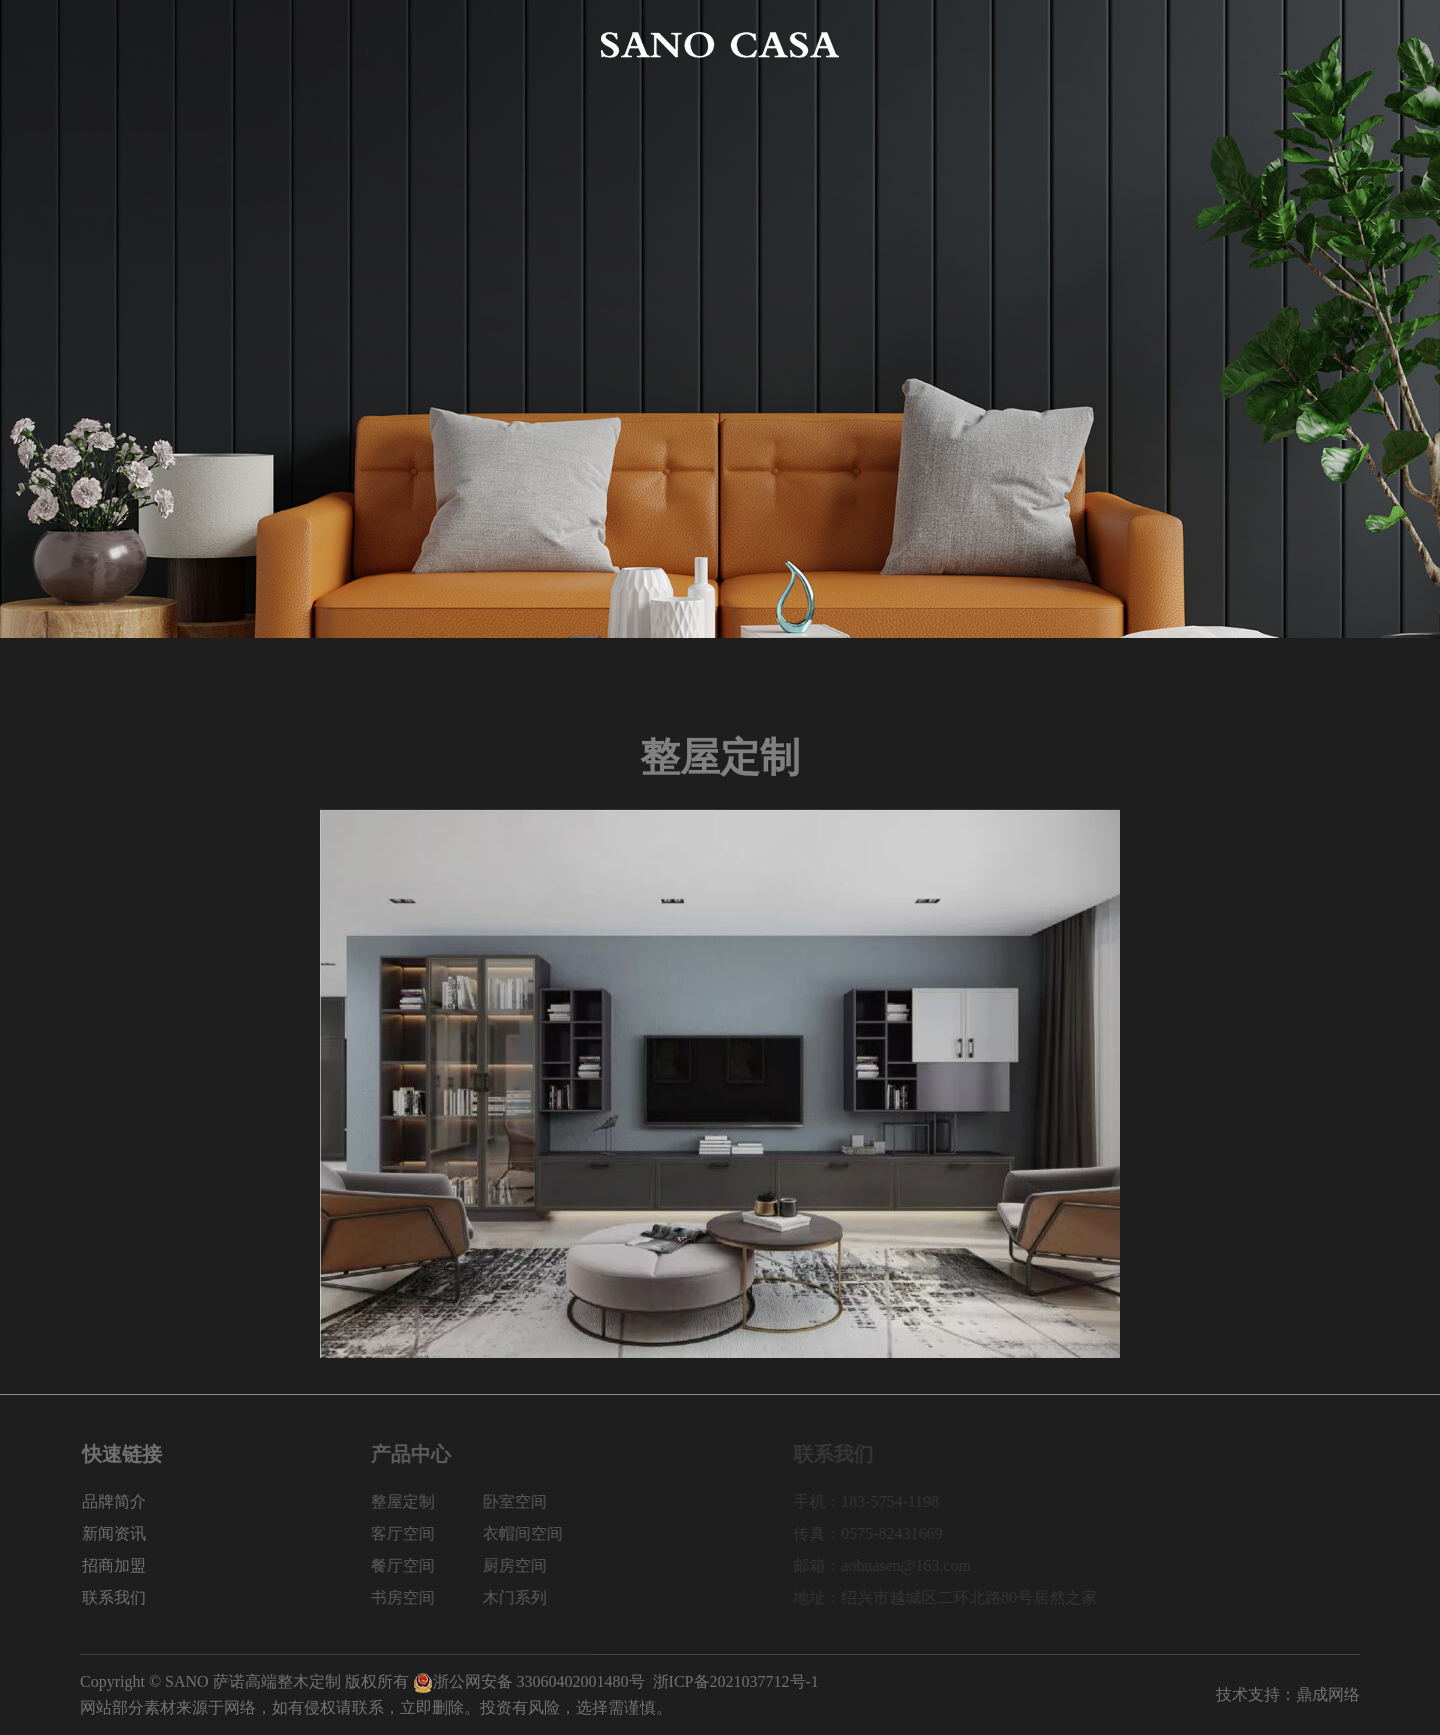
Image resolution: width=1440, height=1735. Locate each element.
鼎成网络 (1328, 1694)
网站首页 (112, 44)
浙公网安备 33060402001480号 (529, 1681)
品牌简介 (236, 44)
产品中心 (360, 44)
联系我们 (1328, 44)
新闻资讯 (1080, 44)
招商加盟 (1204, 44)
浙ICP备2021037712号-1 (736, 1681)
